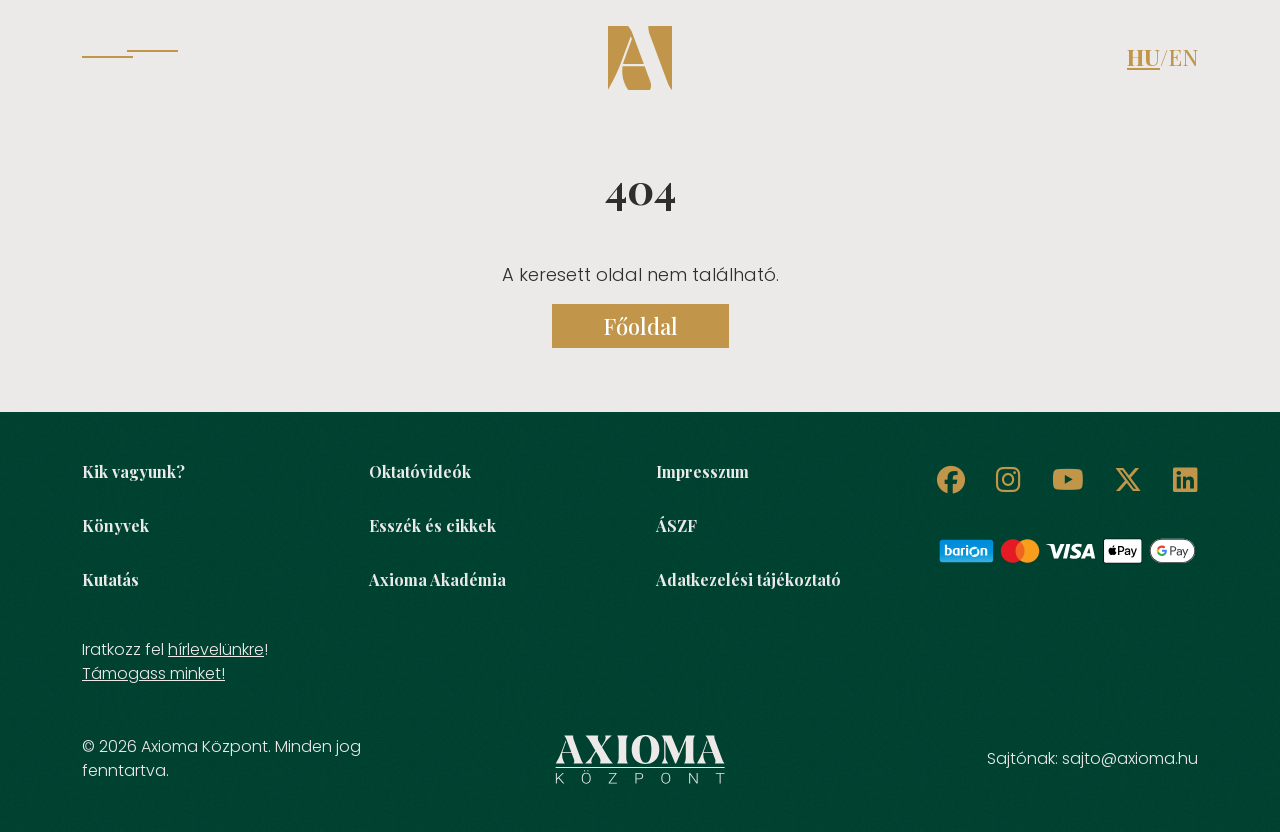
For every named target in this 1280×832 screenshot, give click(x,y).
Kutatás (110, 579)
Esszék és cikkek (432, 525)
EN (1183, 57)
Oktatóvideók (420, 471)
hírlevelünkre (216, 649)
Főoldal (640, 326)
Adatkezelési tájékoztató (748, 579)
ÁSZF (676, 525)
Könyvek (115, 525)
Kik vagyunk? (133, 471)
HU (1143, 57)
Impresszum (702, 471)
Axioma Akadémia (437, 579)
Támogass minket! (153, 673)
